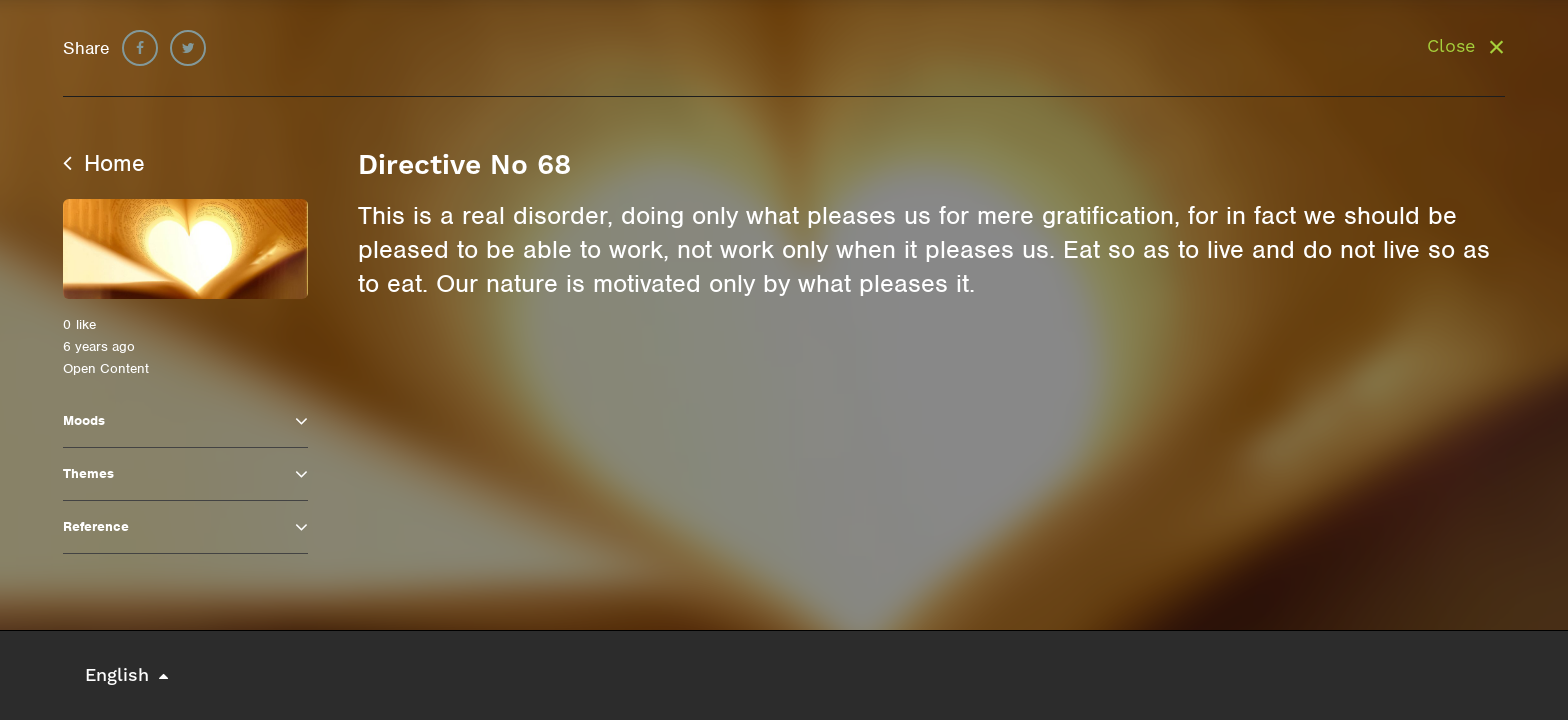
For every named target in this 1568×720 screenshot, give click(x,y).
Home (104, 163)
